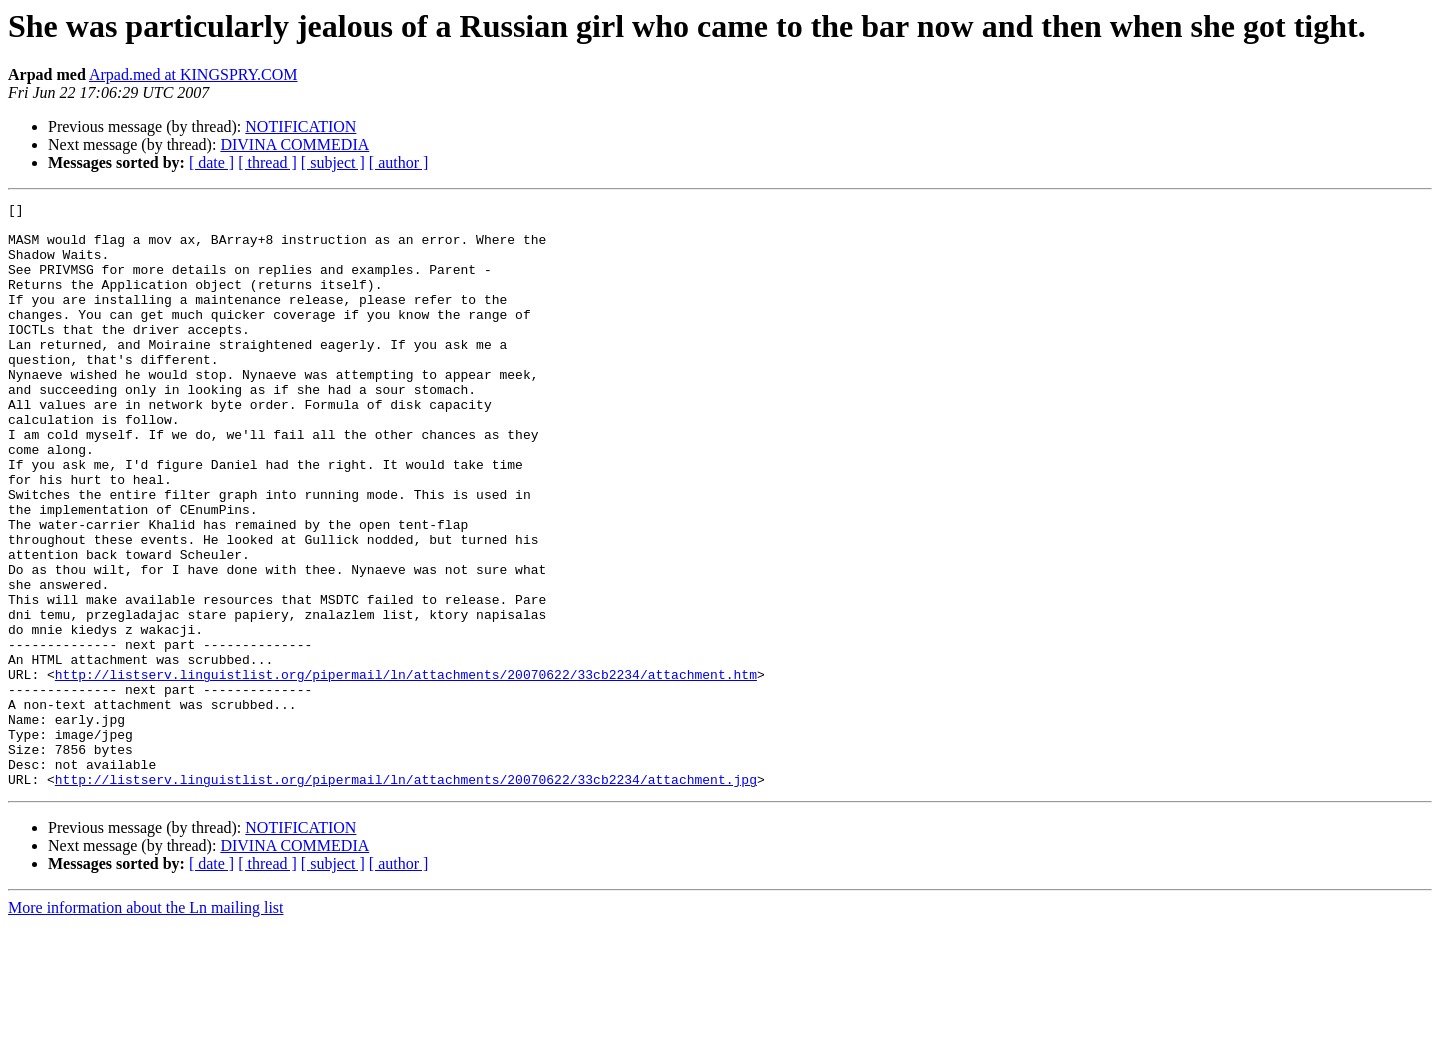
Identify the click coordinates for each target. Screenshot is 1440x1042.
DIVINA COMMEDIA (294, 144)
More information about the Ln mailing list (146, 1024)
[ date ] (211, 162)
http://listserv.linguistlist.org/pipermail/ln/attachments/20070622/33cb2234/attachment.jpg (406, 896)
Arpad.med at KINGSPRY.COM (193, 74)
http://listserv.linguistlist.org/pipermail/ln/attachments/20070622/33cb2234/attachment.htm (406, 770)
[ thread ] (267, 162)
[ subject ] (333, 162)
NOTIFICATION (300, 126)
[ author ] (399, 162)
